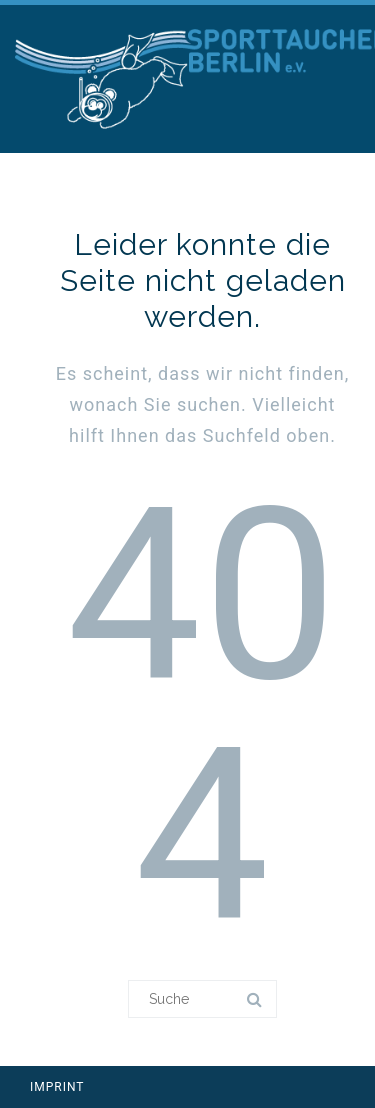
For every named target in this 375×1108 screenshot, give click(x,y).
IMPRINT (57, 1087)
